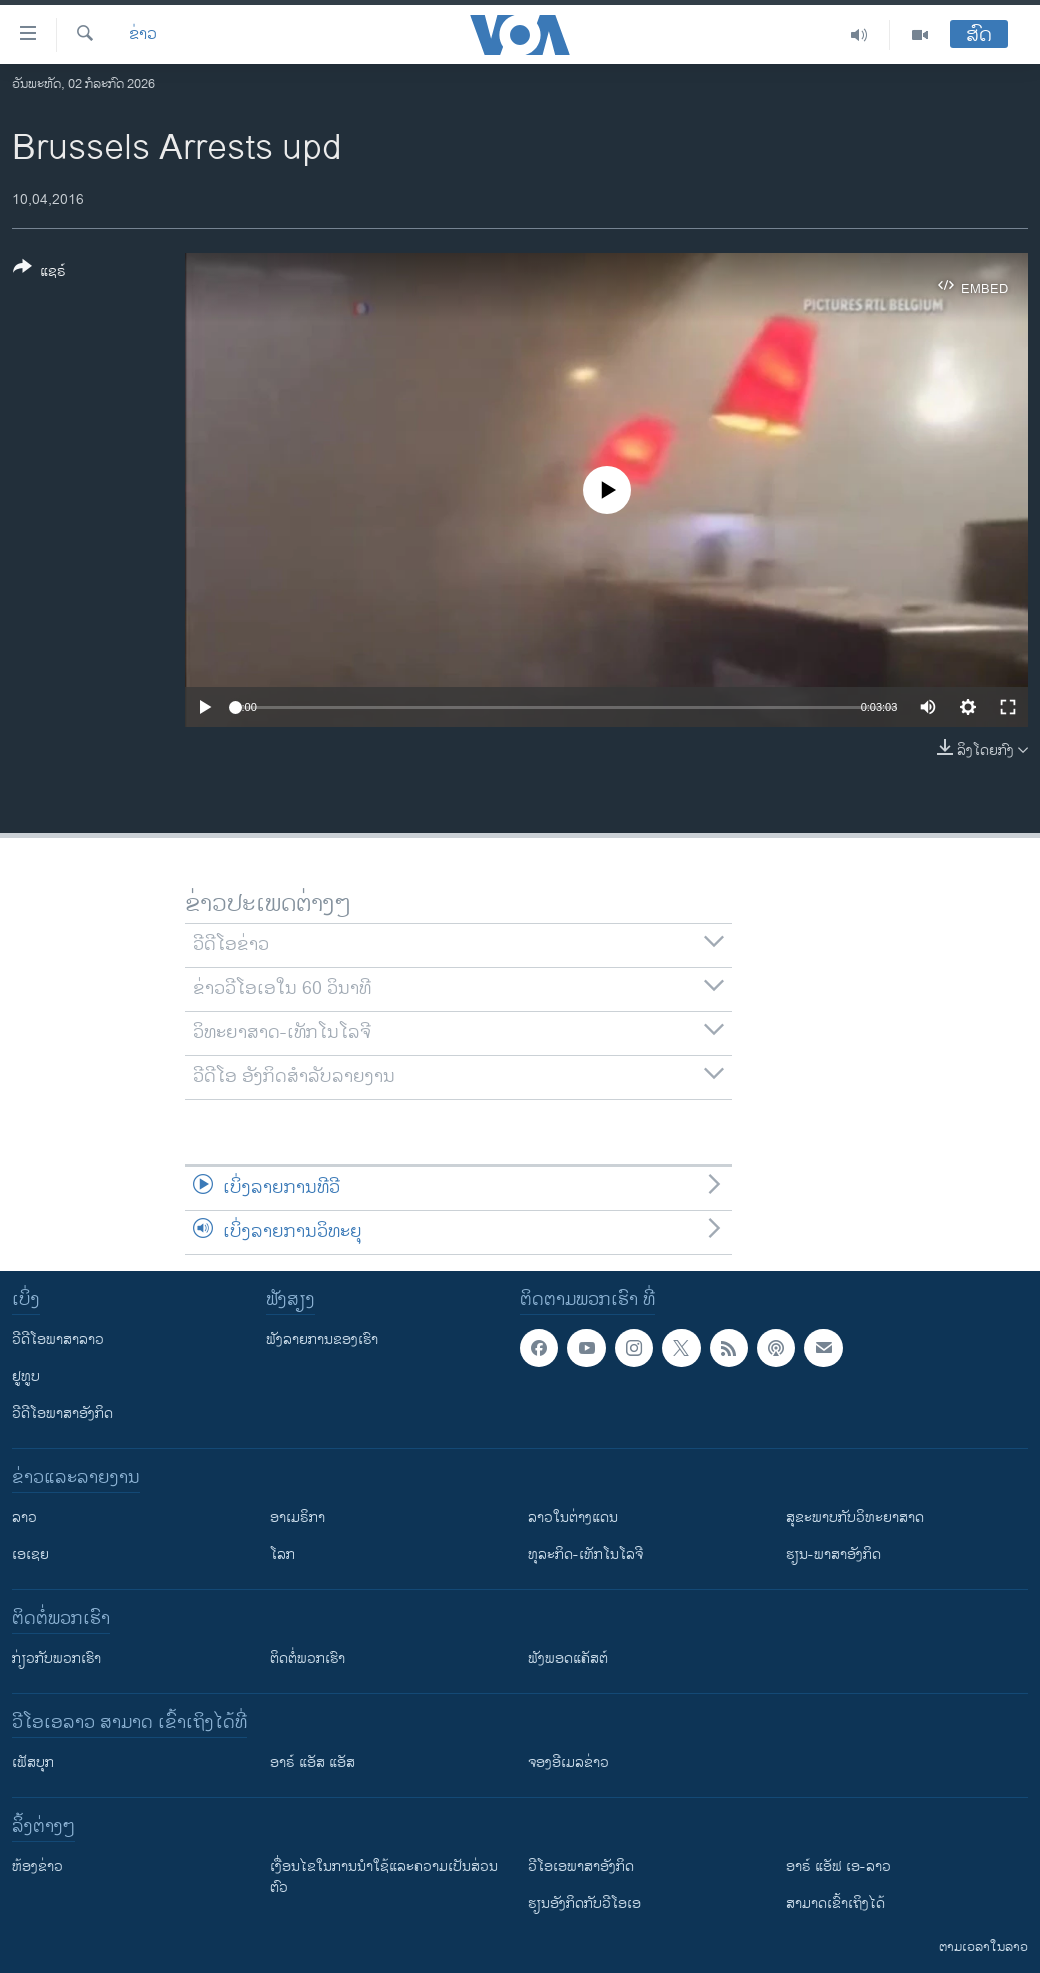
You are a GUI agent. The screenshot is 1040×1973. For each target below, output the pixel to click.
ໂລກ (282, 1554)
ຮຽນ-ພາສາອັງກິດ (833, 1554)
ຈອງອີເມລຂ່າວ (568, 1762)
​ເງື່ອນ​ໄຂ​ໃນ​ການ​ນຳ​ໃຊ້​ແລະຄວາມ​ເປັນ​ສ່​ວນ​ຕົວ (384, 1877)
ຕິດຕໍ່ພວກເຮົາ (307, 1658)
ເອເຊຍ (30, 1554)
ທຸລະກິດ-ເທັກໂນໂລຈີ (585, 1554)
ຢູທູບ (26, 1376)
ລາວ (24, 1517)
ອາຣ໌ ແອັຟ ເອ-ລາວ (838, 1866)
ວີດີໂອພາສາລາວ (58, 1339)
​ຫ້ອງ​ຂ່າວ (37, 1866)
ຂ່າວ (143, 35)
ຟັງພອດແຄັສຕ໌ (568, 1658)
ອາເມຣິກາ (297, 1517)
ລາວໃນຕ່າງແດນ (573, 1517)
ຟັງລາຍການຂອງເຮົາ (322, 1339)
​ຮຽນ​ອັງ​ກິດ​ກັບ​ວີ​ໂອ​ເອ (584, 1903)
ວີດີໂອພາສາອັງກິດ (62, 1413)
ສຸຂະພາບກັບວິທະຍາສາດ (855, 1517)
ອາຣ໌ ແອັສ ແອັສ (312, 1762)
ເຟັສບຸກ (33, 1762)
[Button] (39, 273)
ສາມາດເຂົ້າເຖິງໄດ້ (835, 1903)
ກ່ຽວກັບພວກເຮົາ (56, 1658)
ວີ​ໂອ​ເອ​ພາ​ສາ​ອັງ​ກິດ (581, 1866)
